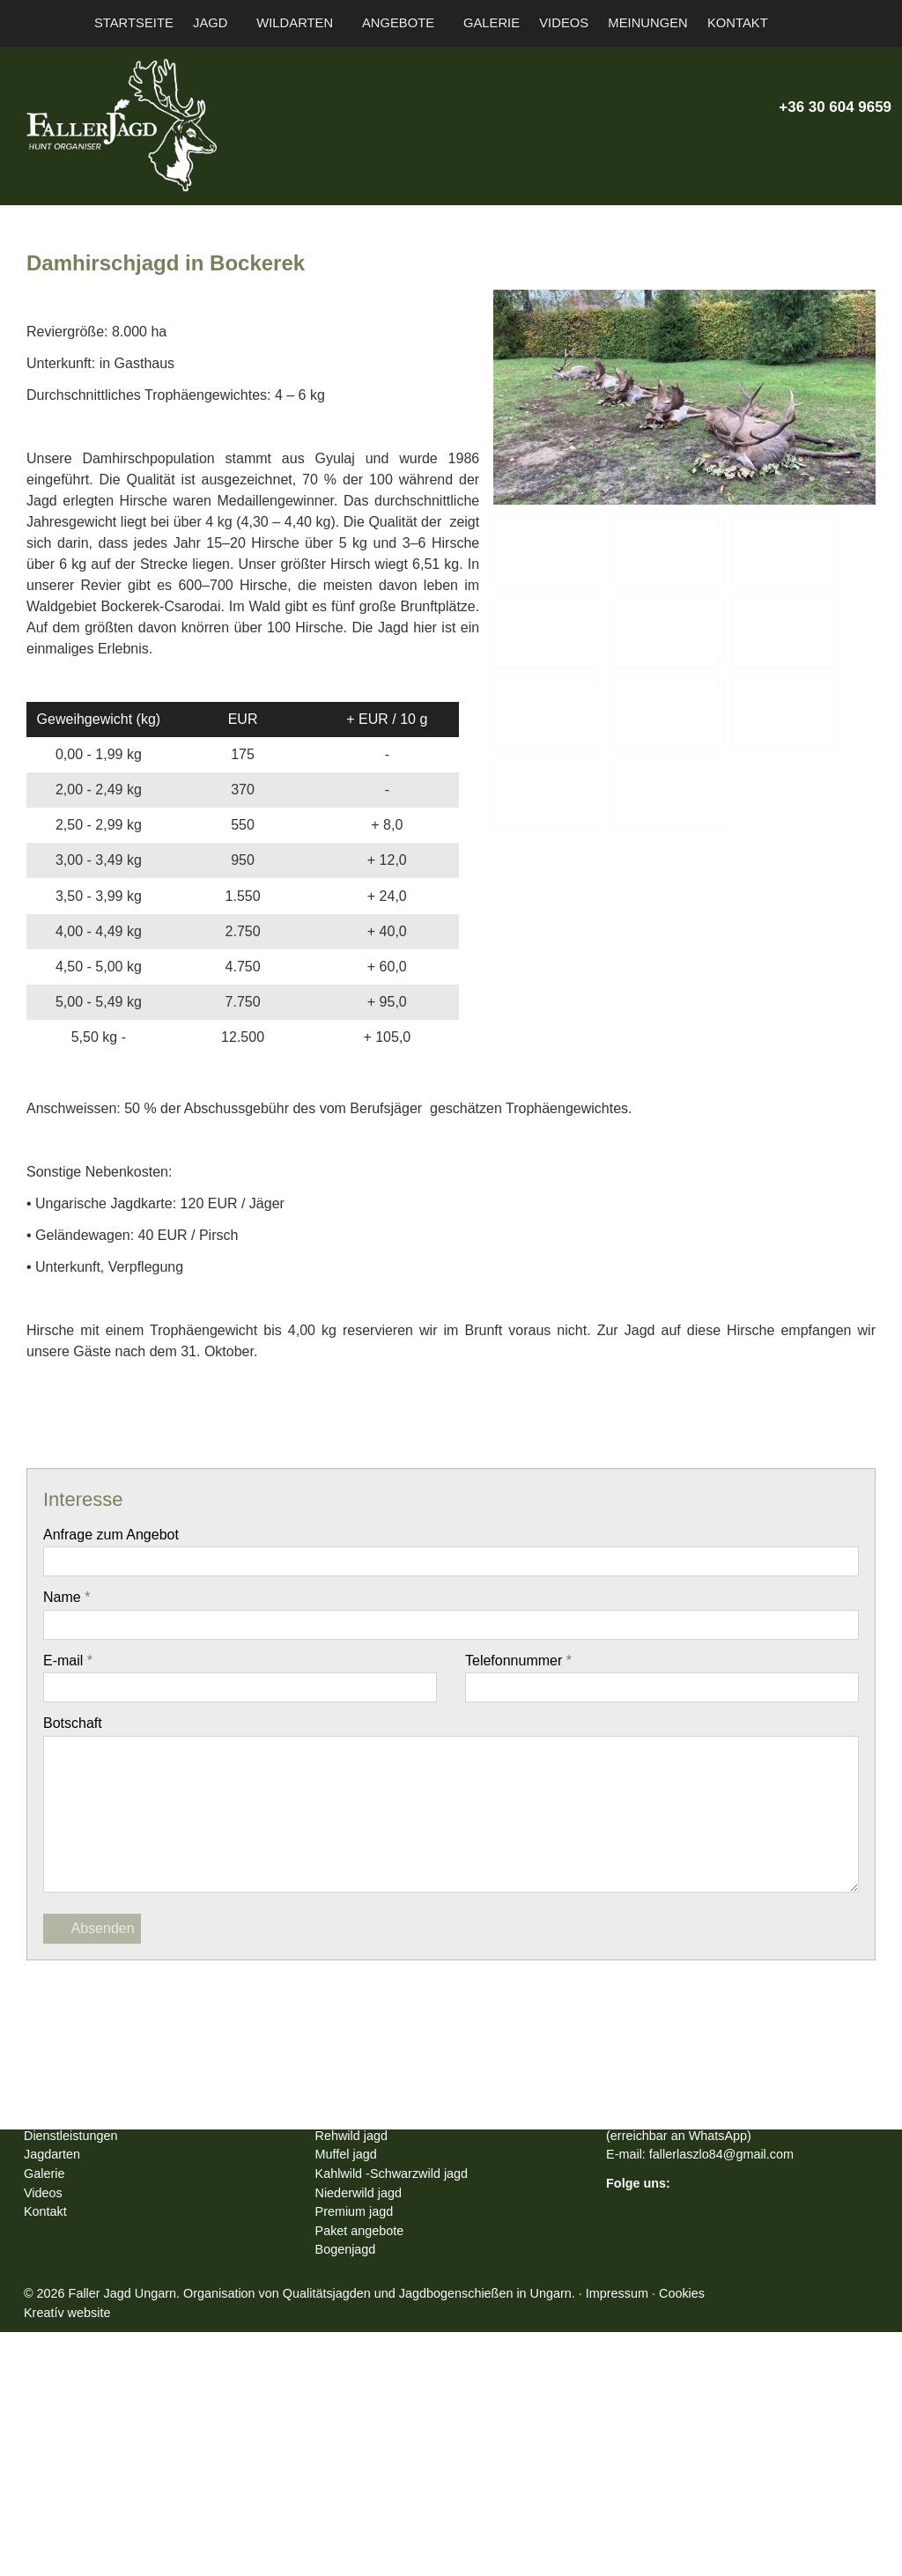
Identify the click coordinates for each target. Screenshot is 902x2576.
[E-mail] (725, 143)
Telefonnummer (526, 1745)
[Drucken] (546, 2070)
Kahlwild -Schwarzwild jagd (401, 2417)
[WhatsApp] (483, 2070)
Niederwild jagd (364, 2436)
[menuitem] (147, 23)
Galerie (46, 2417)
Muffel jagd (351, 2398)
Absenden (95, 2013)
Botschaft (77, 1807)
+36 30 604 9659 (819, 106)
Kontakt (48, 2455)
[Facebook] (356, 2070)
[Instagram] (848, 143)
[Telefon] (756, 143)
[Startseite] (14, 23)
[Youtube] (818, 143)
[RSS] (878, 143)
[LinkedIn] (419, 2070)
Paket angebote (366, 2474)
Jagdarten (58, 2398)
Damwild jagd (359, 2360)
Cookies (763, 2537)
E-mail (71, 1745)
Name (69, 1682)
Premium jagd (359, 2455)
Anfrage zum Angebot (119, 1619)
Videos (46, 2436)
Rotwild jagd (354, 2341)
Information (62, 2360)
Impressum (692, 2537)
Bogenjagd (350, 2493)
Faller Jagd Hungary (87, 2341)
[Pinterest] (451, 2070)
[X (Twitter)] (787, 143)
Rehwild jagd (355, 2379)
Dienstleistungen (76, 2379)
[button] (880, 23)
